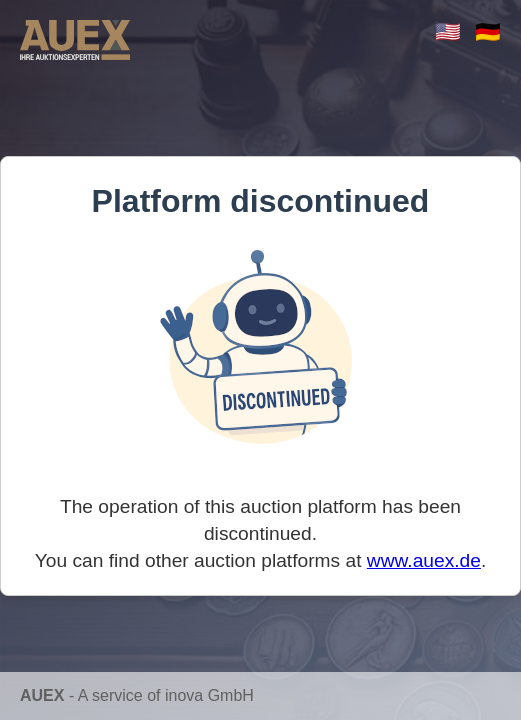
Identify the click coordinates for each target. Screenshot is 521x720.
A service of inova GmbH (166, 695)
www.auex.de (424, 560)
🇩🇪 (488, 31)
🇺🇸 (448, 31)
